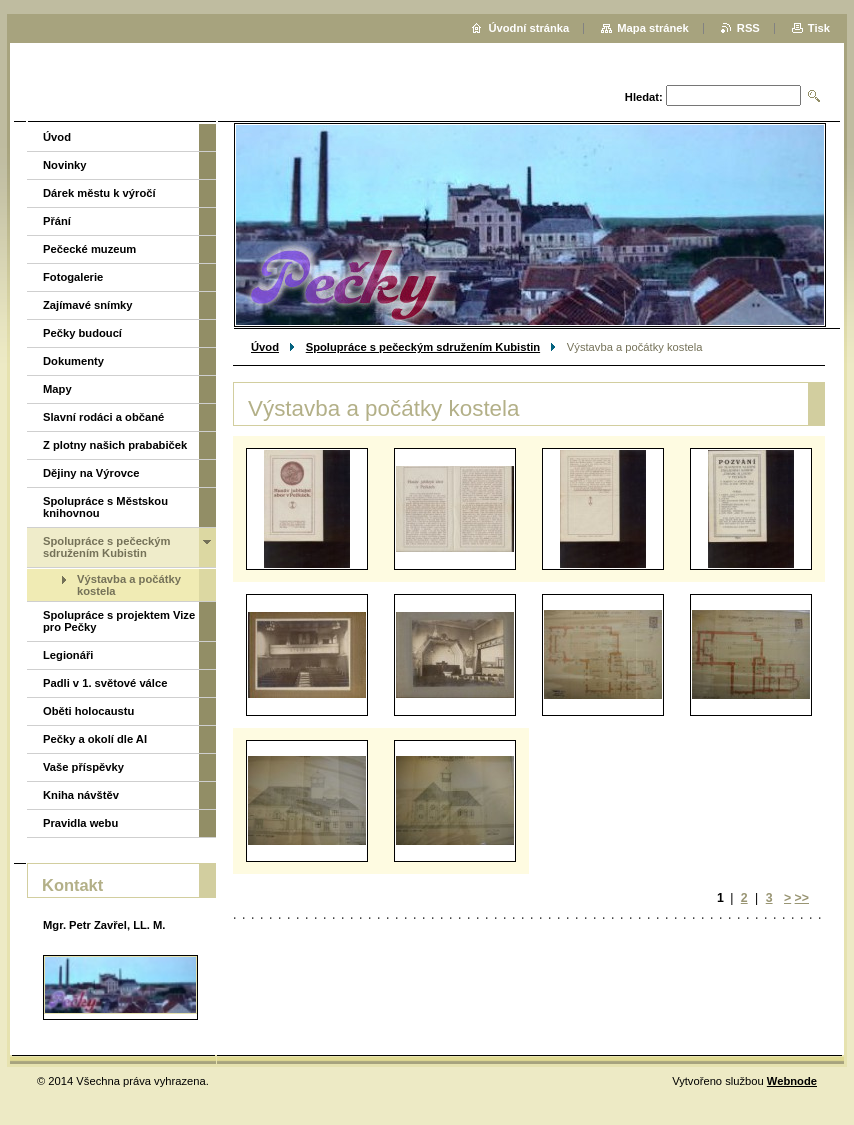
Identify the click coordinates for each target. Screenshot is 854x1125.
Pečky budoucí (82, 333)
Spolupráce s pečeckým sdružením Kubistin (423, 347)
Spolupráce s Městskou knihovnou (105, 507)
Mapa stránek (653, 28)
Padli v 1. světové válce (105, 683)
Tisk (819, 28)
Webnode (792, 1081)
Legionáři (68, 655)
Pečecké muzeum (89, 249)
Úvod (265, 347)
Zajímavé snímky (88, 305)
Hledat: (644, 97)
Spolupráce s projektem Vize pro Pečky (119, 621)
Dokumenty (73, 361)
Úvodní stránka (528, 28)
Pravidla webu (80, 823)
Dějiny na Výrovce (91, 473)
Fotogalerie (73, 277)
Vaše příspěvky (83, 767)
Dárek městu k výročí (99, 193)
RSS (748, 28)
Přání (57, 221)
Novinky (65, 165)
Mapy (57, 389)
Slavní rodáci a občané (103, 417)
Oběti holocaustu (88, 711)
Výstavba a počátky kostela (129, 585)
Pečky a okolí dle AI (95, 739)
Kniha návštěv (81, 795)
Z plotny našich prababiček (115, 445)
